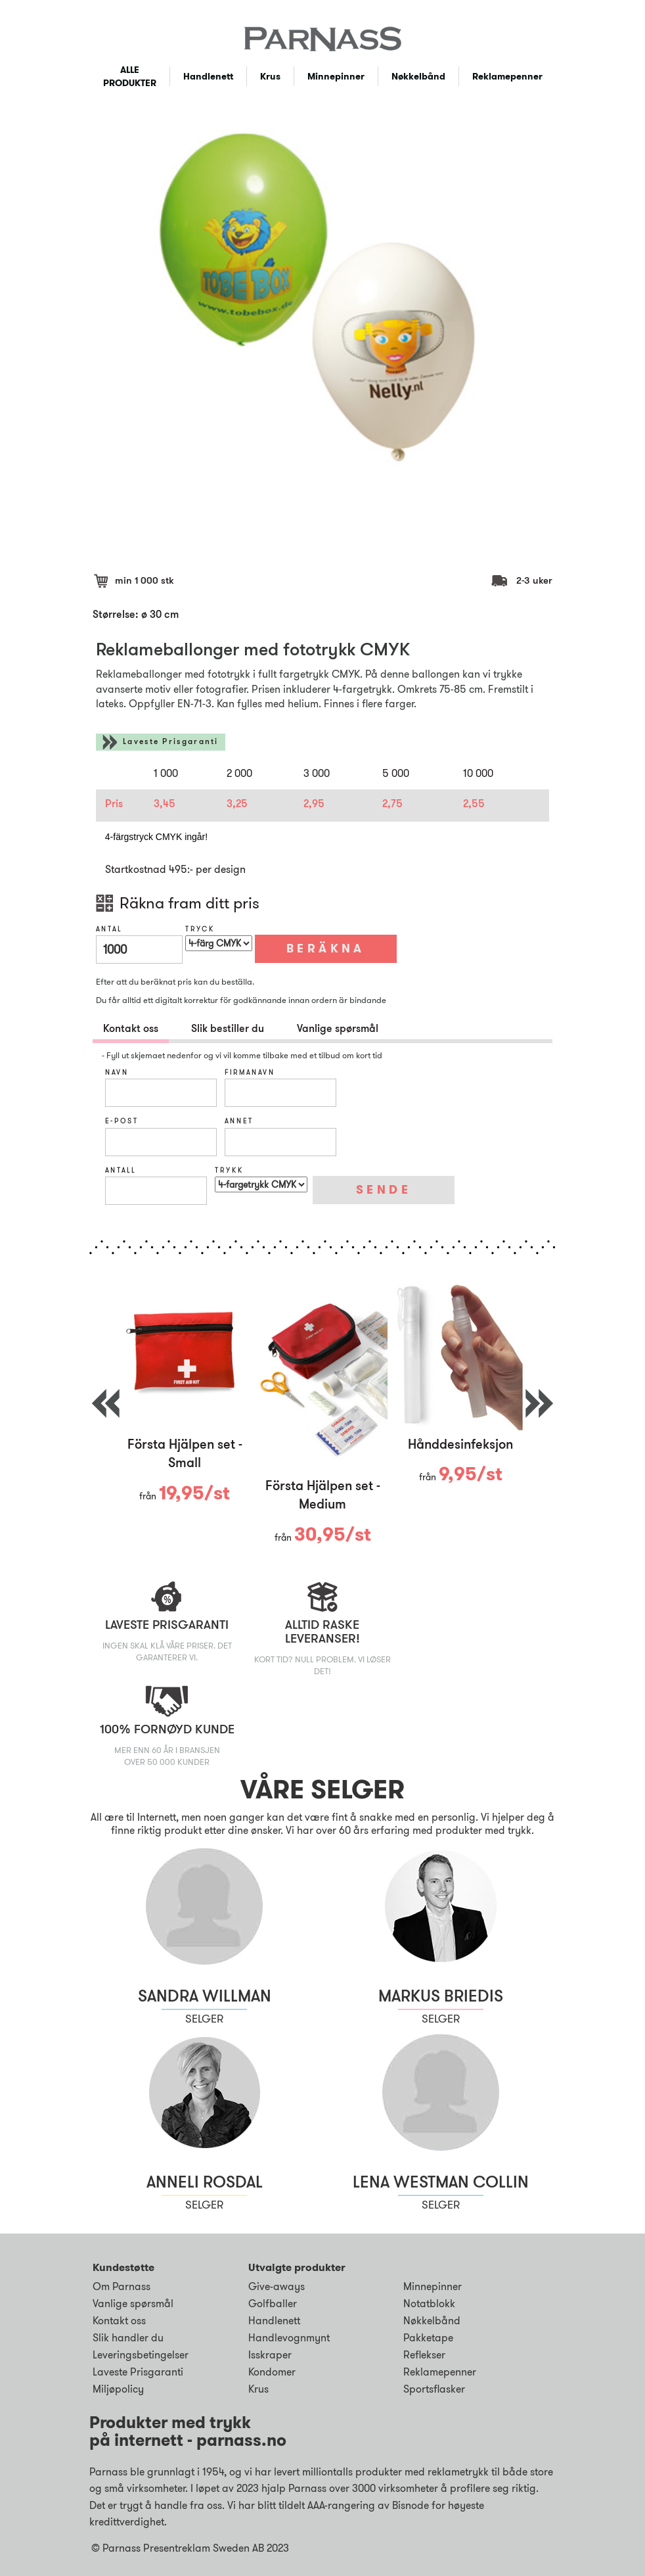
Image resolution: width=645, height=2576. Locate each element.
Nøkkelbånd (418, 76)
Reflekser (424, 2354)
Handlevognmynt (289, 2337)
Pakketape (428, 2337)
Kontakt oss (119, 2320)
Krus (270, 76)
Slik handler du (128, 2337)
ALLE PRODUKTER (129, 76)
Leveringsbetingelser (141, 2354)
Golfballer (272, 2303)
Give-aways (276, 2286)
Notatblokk (429, 2303)
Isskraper (270, 2354)
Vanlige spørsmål (133, 2303)
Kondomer (272, 2371)
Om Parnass (121, 2286)
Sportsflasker (434, 2389)
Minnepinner (336, 76)
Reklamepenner (507, 76)
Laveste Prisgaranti (171, 742)
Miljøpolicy (118, 2389)
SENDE (383, 1189)
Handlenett (208, 76)
